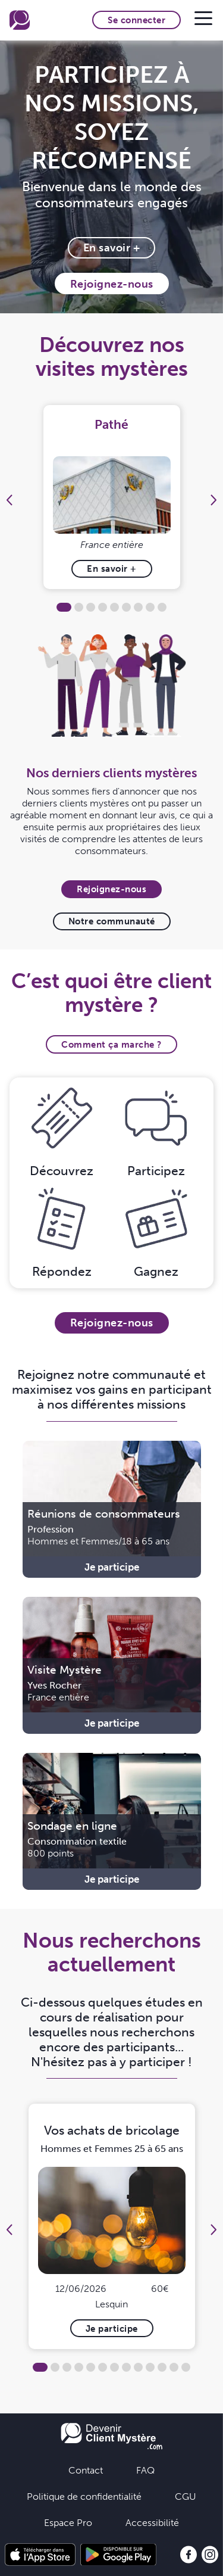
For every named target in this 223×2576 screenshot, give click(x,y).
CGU (185, 2496)
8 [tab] (150, 607)
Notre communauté (111, 921)
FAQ (145, 2470)
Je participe (111, 1566)
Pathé (111, 424)
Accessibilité (152, 2522)
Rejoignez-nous (111, 284)
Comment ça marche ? (111, 1044)
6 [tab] (126, 607)
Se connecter (136, 20)
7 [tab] (138, 607)
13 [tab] (185, 2367)
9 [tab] (162, 607)
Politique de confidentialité (84, 2496)
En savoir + (111, 247)
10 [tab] (150, 2367)
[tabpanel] (111, 497)
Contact (85, 2470)
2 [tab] (78, 607)
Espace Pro (68, 2522)
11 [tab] (162, 2367)
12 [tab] (173, 2367)
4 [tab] (102, 607)
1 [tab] (63, 607)
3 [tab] (90, 607)
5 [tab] (114, 607)
